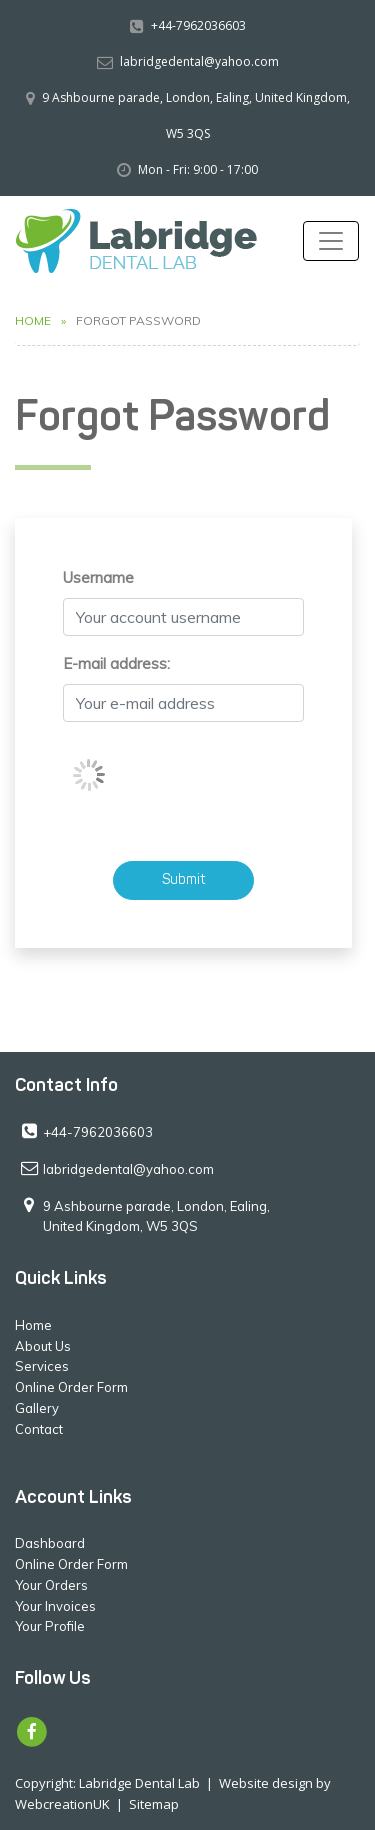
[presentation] (215, 777)
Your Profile (50, 1626)
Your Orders (51, 1585)
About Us (43, 1346)
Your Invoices (55, 1606)
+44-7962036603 (198, 25)
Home (33, 320)
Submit (183, 880)
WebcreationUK (62, 1804)
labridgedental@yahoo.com (199, 61)
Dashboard (50, 1543)
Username (98, 577)
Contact (39, 1429)
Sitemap (154, 1804)
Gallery (37, 1408)
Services (42, 1366)
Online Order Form (71, 1387)
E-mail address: (116, 663)
